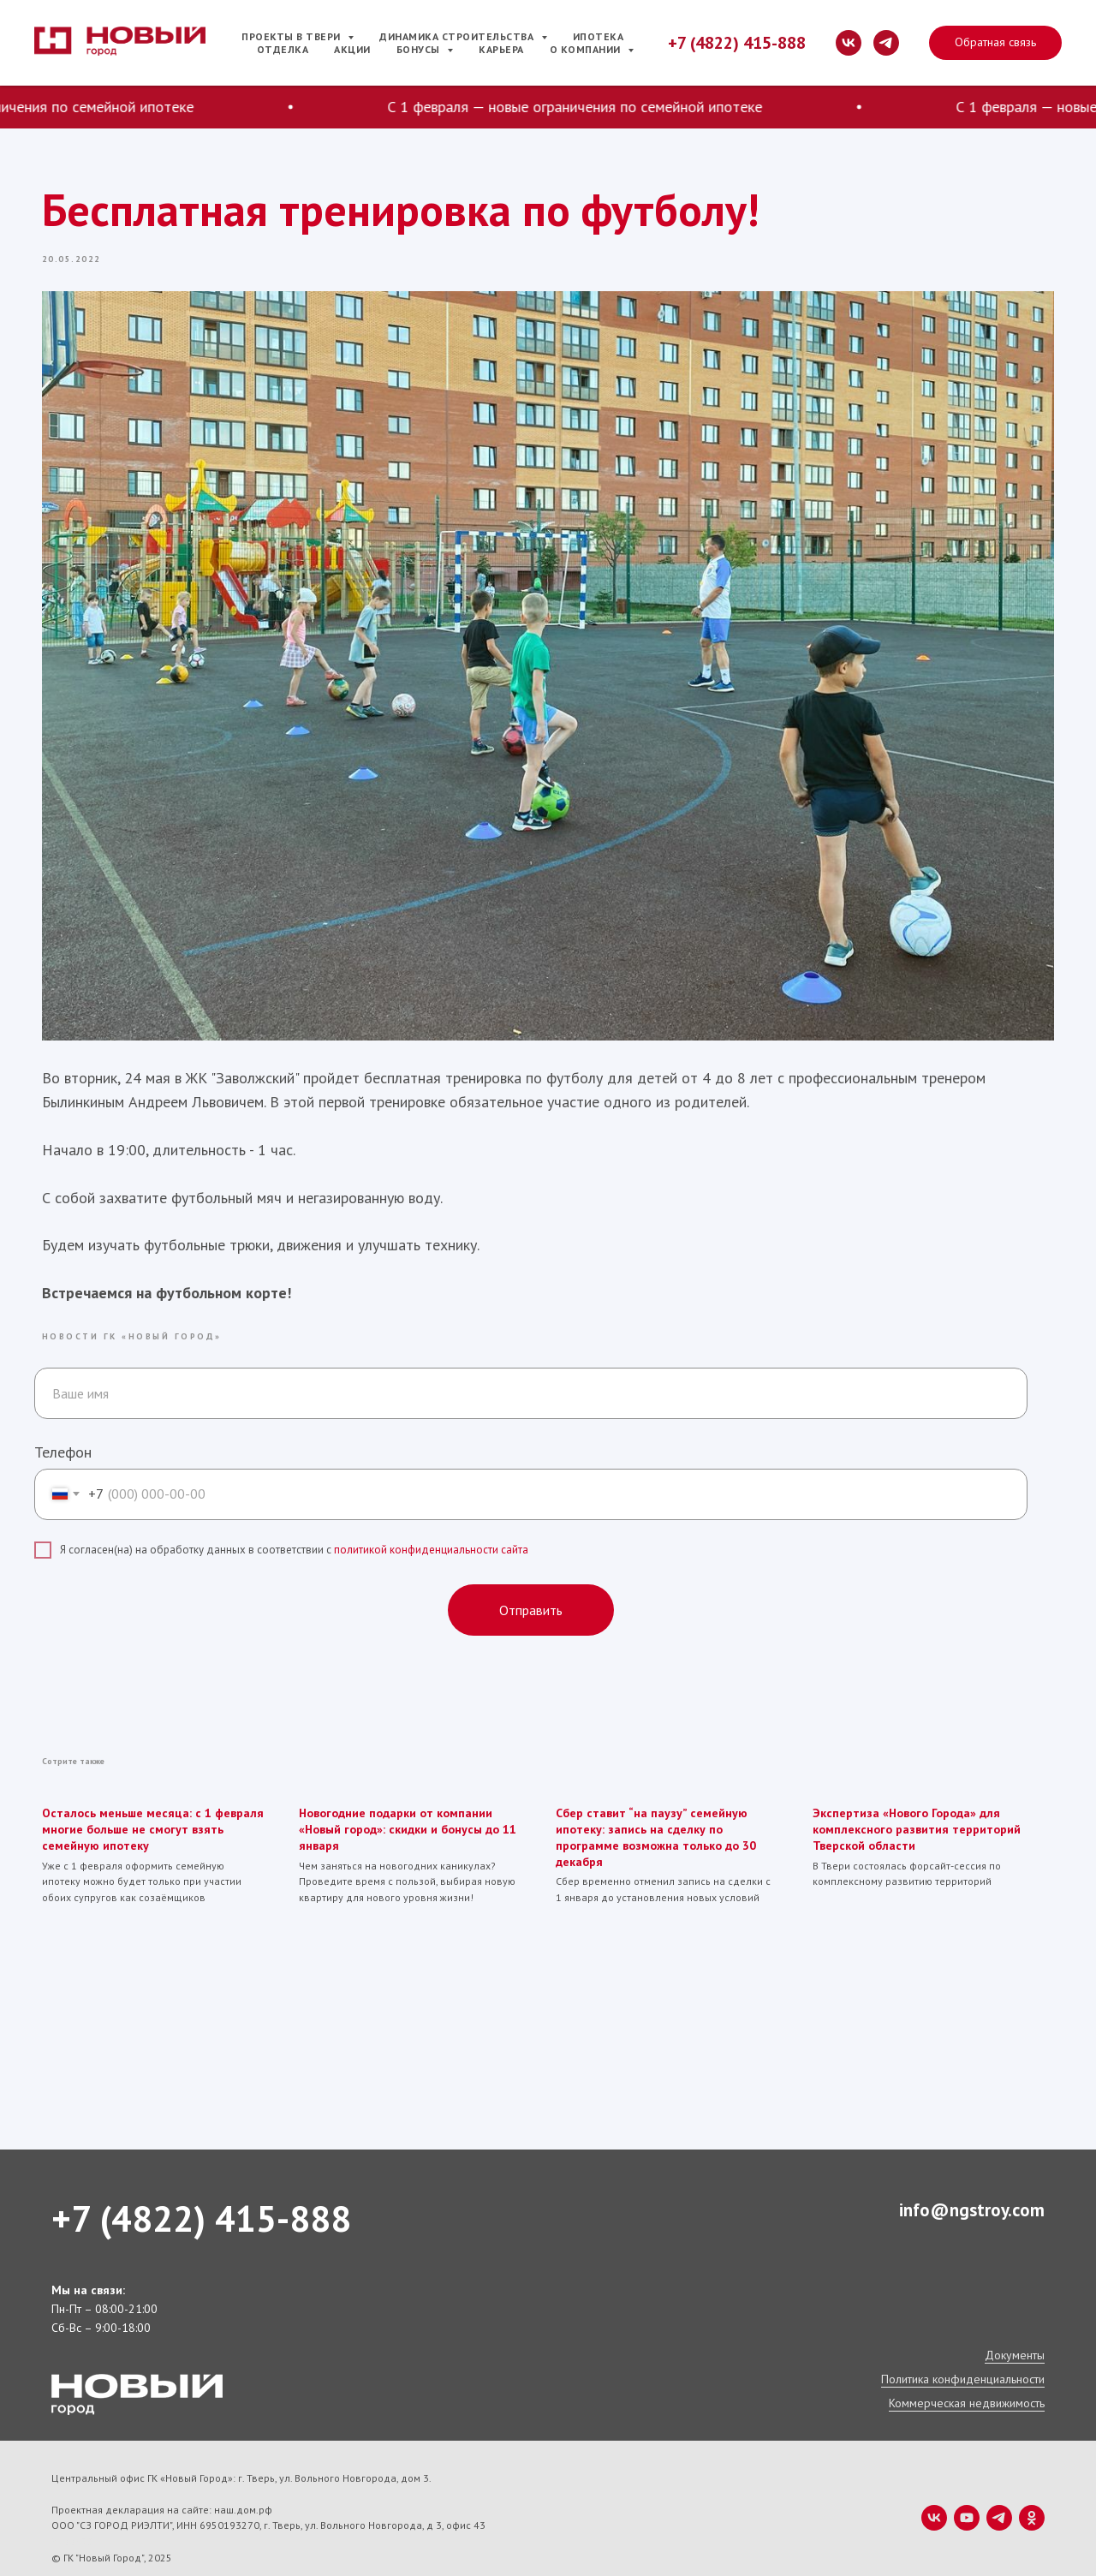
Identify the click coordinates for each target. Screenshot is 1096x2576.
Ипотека (598, 36)
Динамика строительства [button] (458, 36)
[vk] (848, 43)
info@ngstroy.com (972, 2191)
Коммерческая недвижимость (967, 2384)
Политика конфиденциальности (963, 2360)
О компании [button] (587, 49)
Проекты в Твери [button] (292, 36)
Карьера (501, 49)
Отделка (283, 49)
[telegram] (886, 43)
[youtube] (967, 2499)
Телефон (63, 1435)
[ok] (1032, 2499)
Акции (352, 49)
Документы (1015, 2336)
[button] (995, 43)
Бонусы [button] (420, 49)
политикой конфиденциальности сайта (431, 1533)
